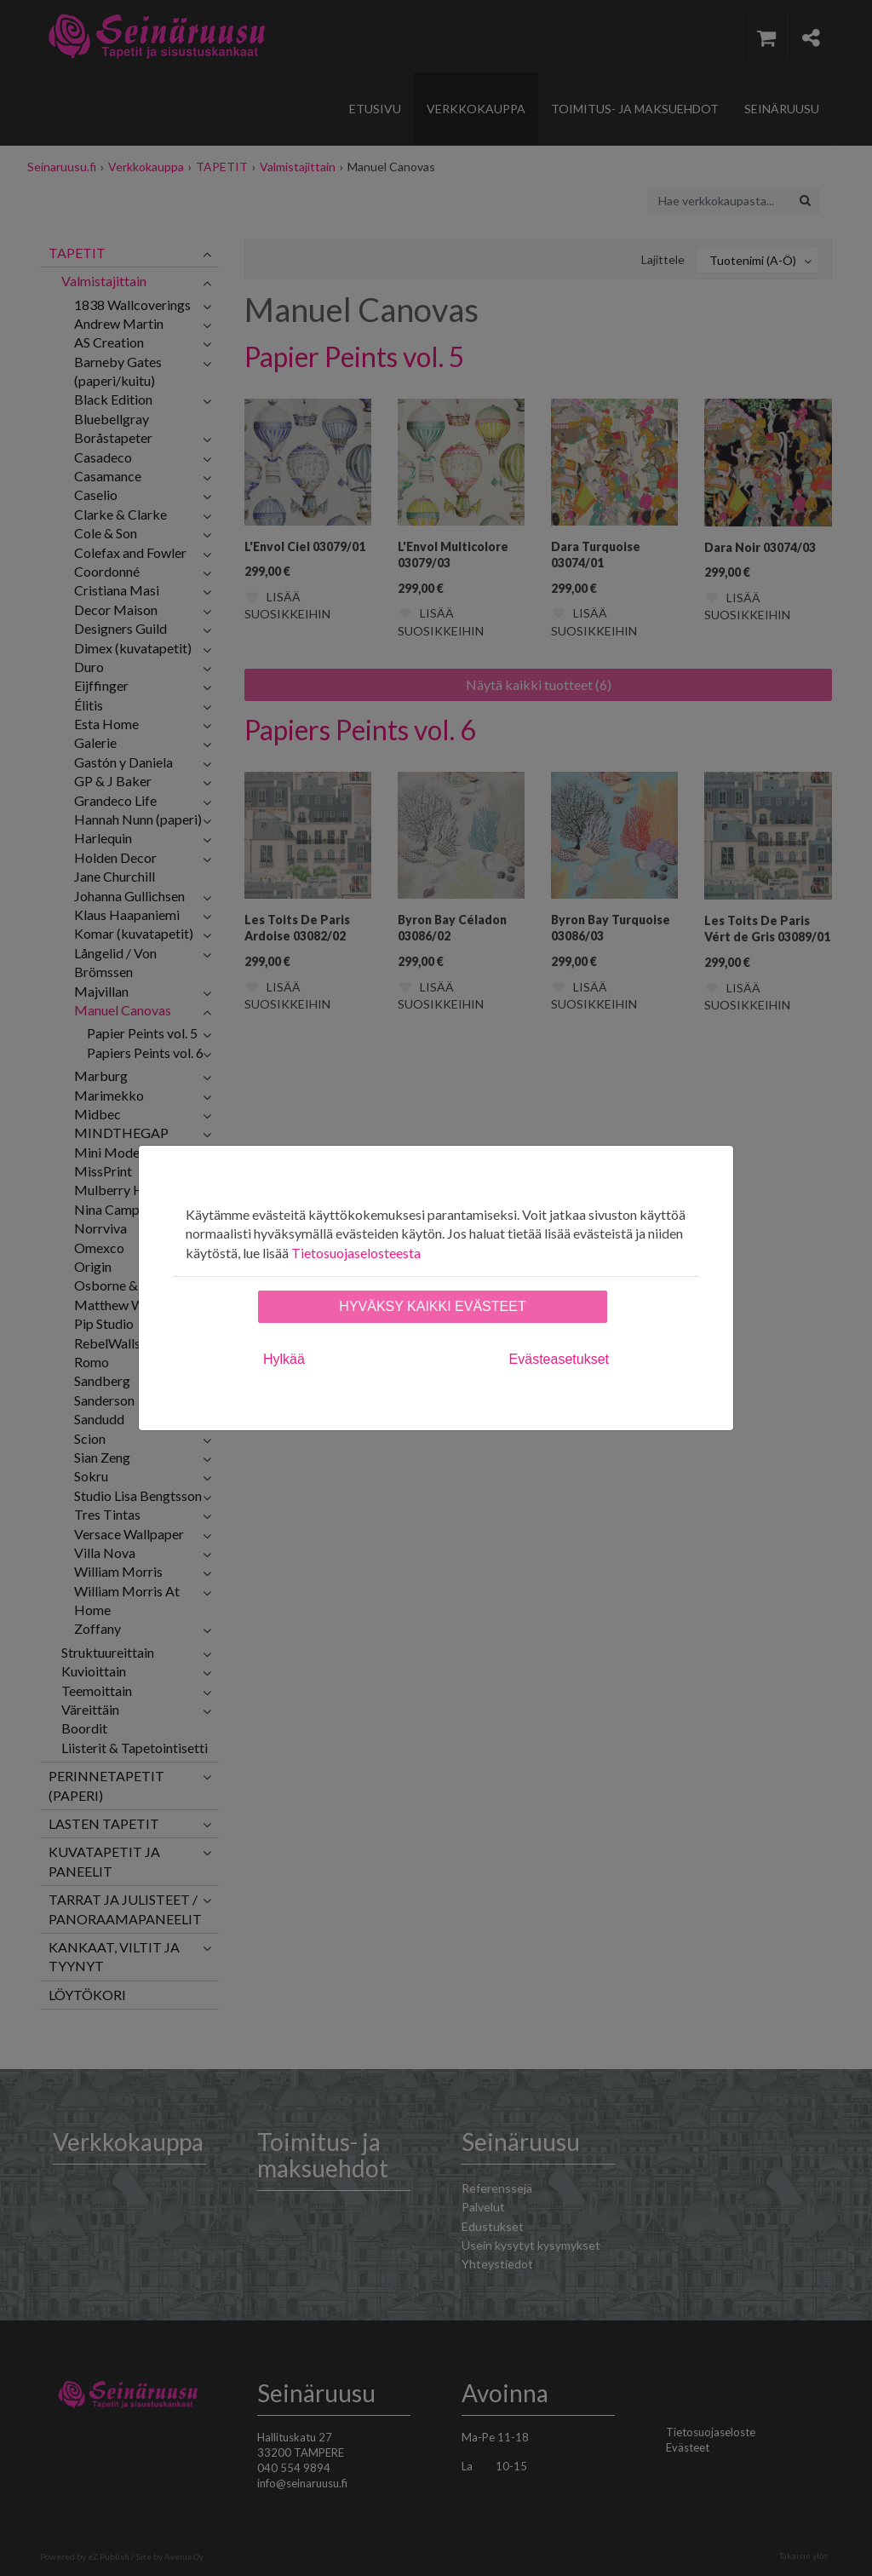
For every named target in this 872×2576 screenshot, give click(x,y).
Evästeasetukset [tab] (559, 1359)
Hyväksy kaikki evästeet (432, 1306)
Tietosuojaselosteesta (356, 1253)
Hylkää (284, 1359)
